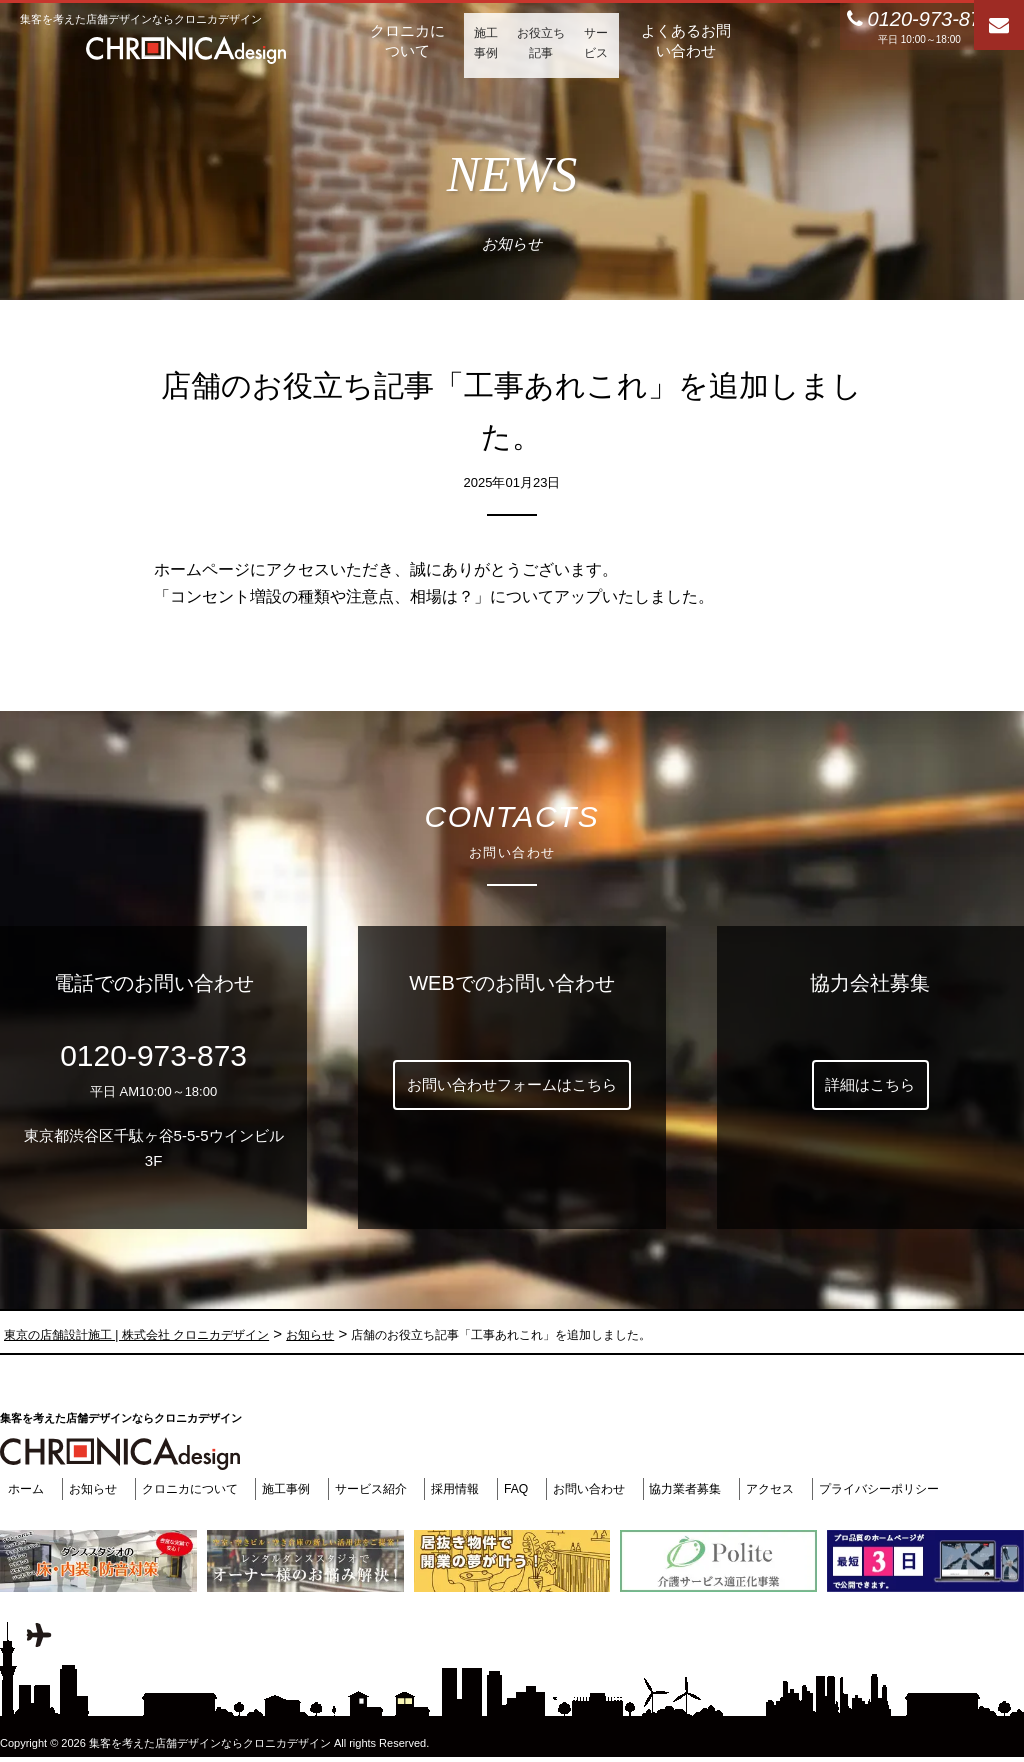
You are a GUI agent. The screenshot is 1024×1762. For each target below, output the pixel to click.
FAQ (538, 1488)
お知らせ (90, 1488)
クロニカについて (192, 1488)
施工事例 (295, 1488)
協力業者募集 (717, 1488)
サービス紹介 (385, 1488)
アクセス (807, 1488)
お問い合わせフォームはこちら (512, 1084)
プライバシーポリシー (922, 1488)
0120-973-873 (153, 1055)
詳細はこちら (870, 1084)
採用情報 (474, 1488)
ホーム (19, 1488)
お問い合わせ (614, 1488)
